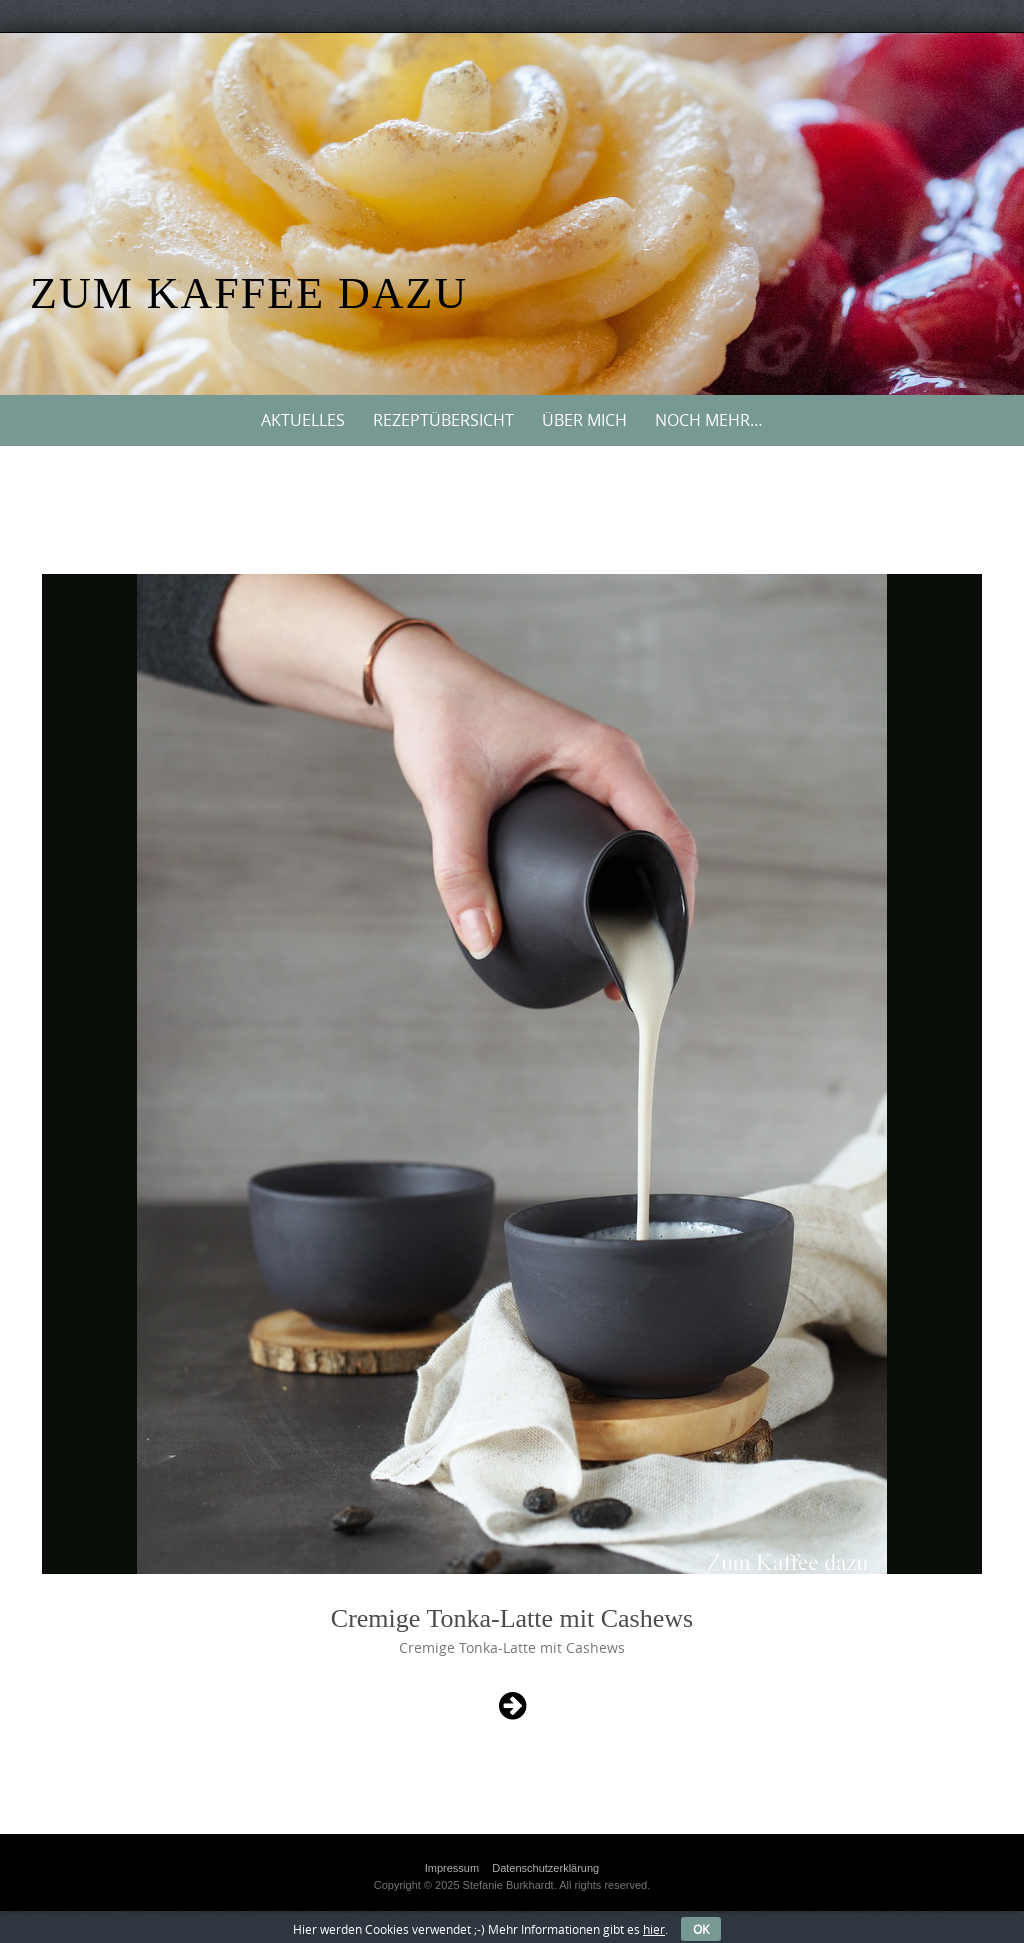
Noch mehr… (709, 420)
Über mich (584, 420)
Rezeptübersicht (443, 420)
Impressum (452, 1868)
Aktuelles (303, 420)
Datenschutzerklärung (545, 1868)
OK (701, 1929)
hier (654, 1929)
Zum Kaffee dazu (249, 293)
